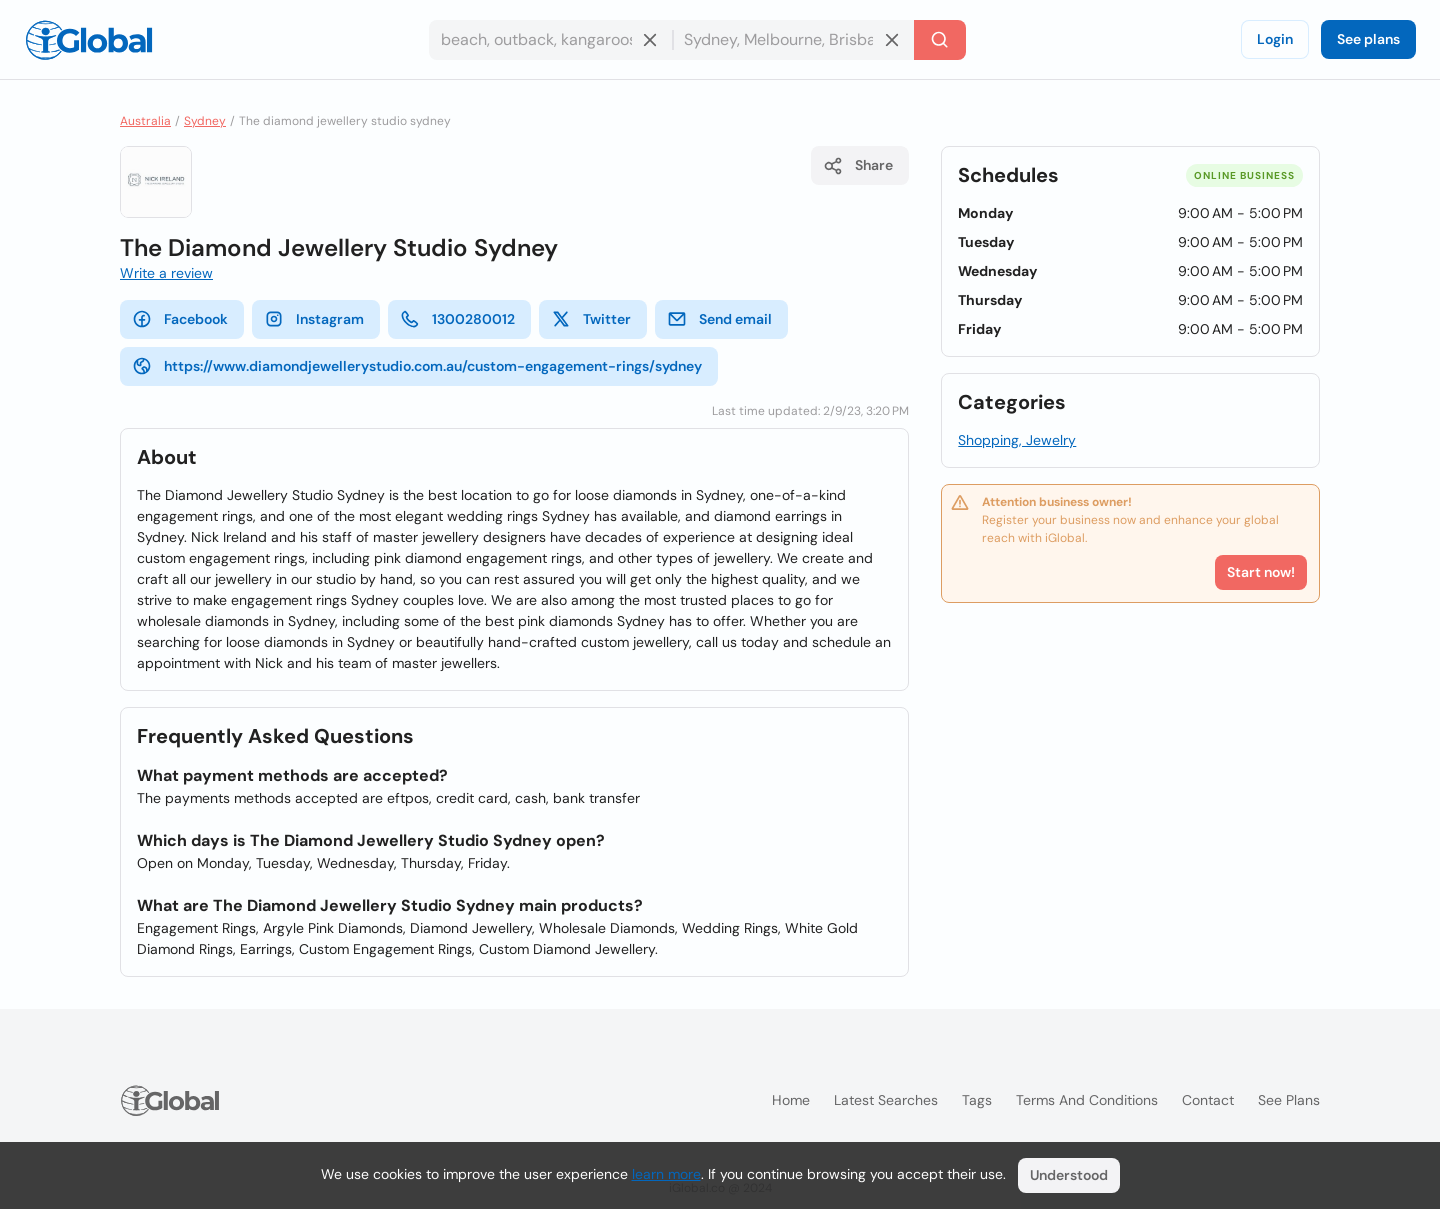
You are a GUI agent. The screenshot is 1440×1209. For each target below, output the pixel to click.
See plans (1368, 39)
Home (791, 1100)
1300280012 (457, 319)
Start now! (1261, 572)
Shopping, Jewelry (1017, 440)
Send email (719, 319)
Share (858, 166)
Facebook (180, 319)
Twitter (591, 319)
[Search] (940, 40)
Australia (145, 121)
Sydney (205, 121)
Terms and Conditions (1087, 1100)
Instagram (314, 319)
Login (1275, 39)
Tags (977, 1100)
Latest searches (886, 1100)
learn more (666, 1174)
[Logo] (89, 40)
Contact (1208, 1100)
